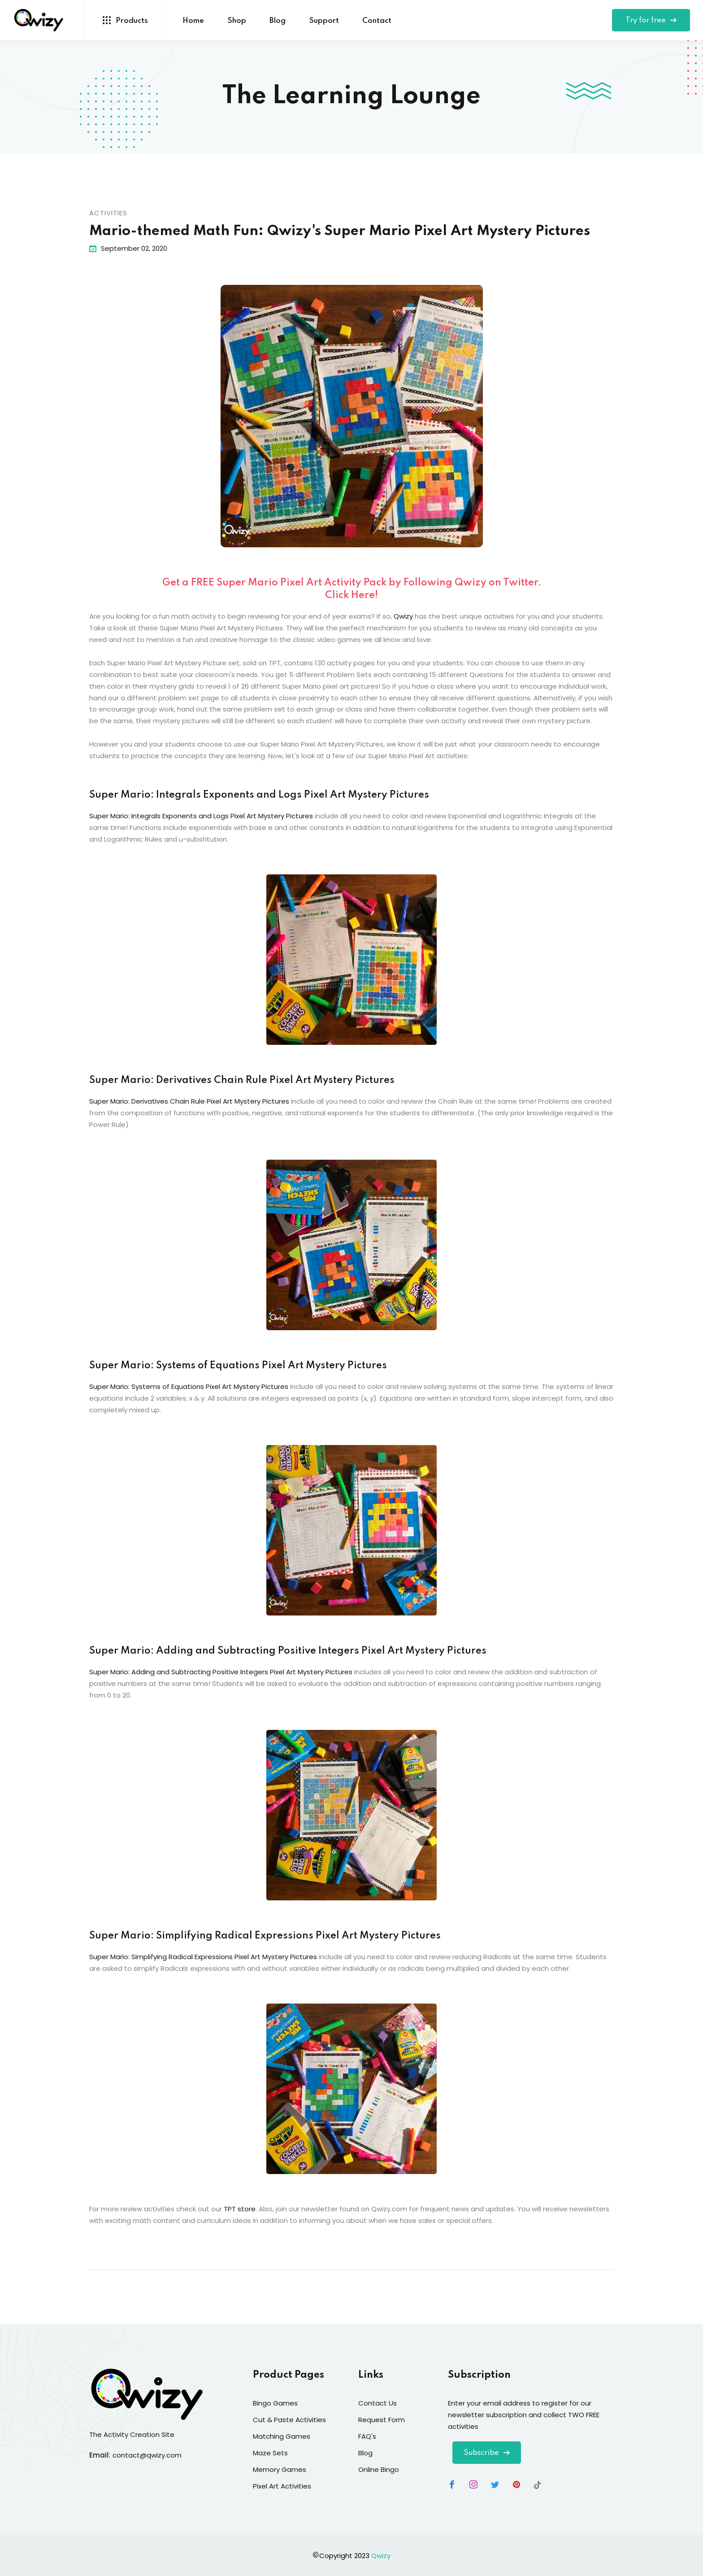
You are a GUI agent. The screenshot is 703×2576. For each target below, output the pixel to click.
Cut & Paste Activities (289, 2419)
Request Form (381, 2419)
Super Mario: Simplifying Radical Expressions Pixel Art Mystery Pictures (265, 1936)
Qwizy (403, 616)
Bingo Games (275, 2403)
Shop (236, 21)
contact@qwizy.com (147, 2455)
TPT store (240, 2209)
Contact (376, 21)
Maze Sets (270, 2453)
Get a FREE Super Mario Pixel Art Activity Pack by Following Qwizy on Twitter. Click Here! (351, 589)
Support (324, 21)
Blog (277, 21)
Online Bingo (378, 2469)
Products (125, 20)
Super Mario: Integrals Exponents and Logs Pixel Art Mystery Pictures (259, 795)
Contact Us (377, 2403)
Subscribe (487, 2453)
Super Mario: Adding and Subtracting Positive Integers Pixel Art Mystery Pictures (287, 1651)
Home (193, 21)
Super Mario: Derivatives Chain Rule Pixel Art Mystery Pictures (242, 1080)
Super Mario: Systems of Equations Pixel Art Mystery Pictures (238, 1366)
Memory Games (279, 2469)
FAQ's (367, 2436)
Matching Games (281, 2436)
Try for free (651, 20)
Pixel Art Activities (282, 2486)
